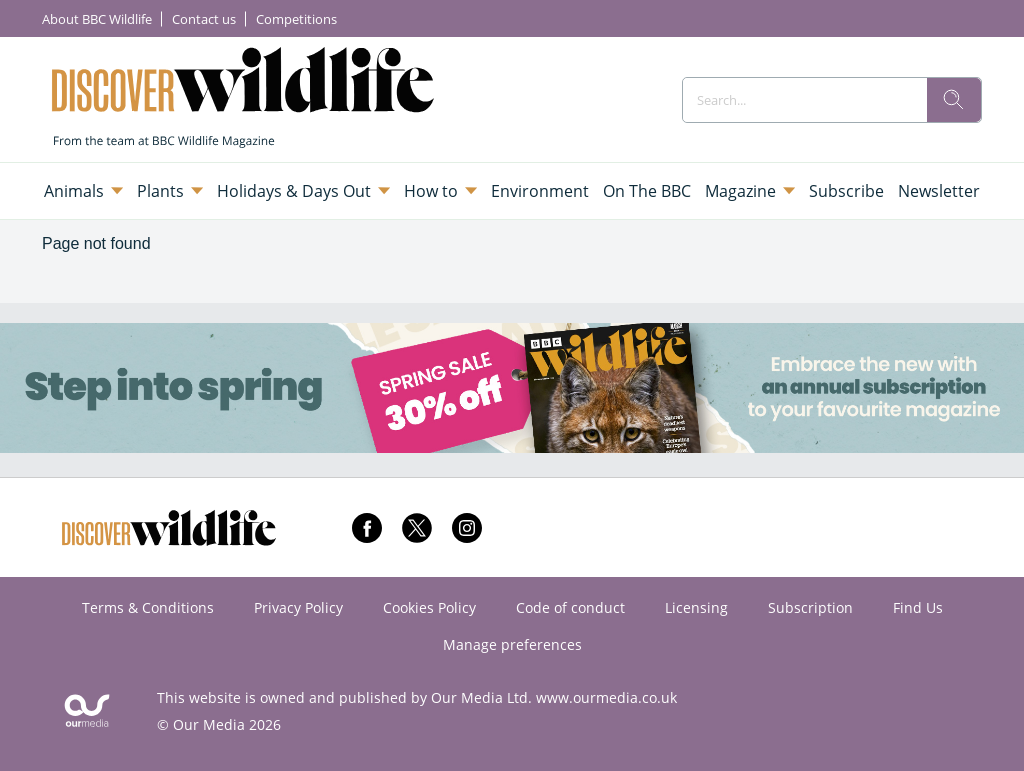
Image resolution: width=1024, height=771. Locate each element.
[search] (954, 100)
